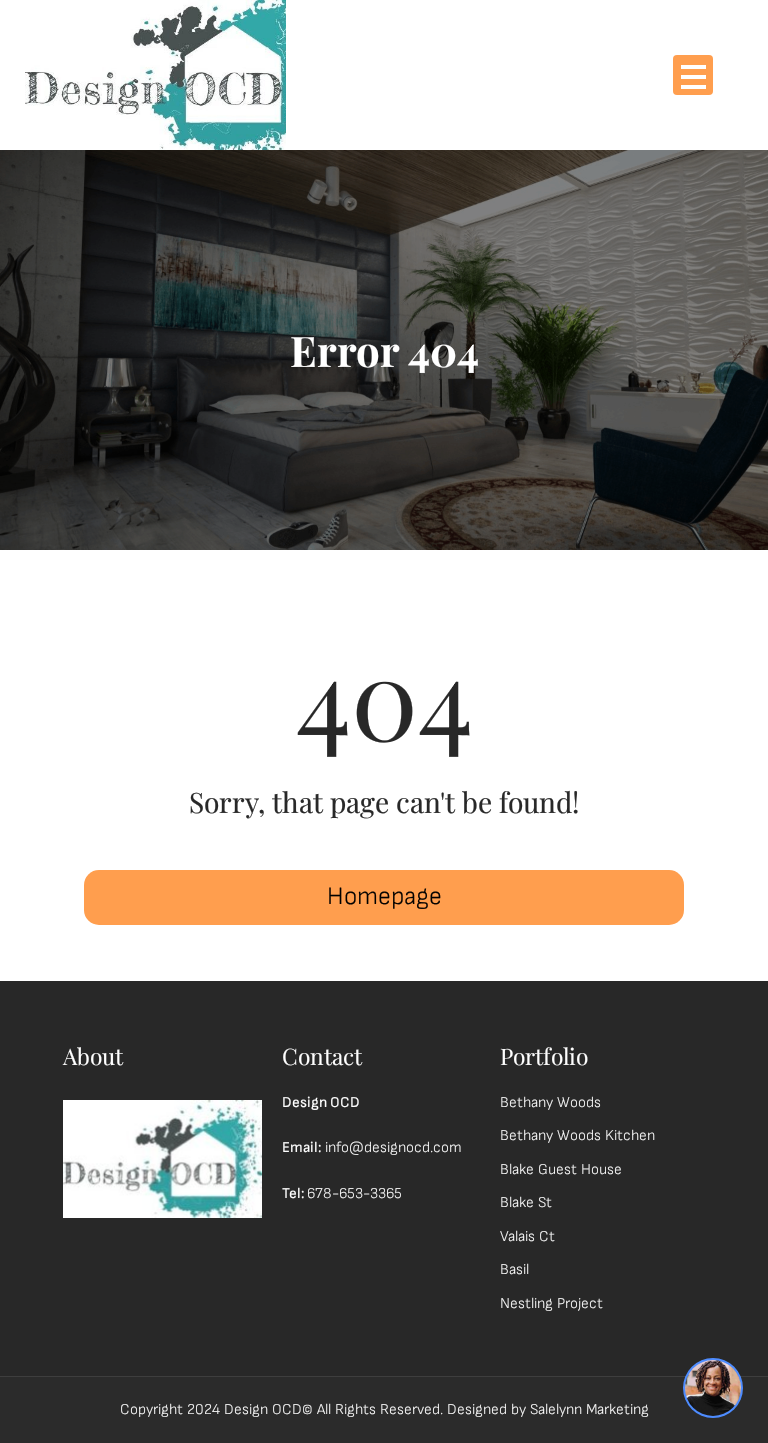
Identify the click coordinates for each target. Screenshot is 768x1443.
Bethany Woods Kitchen (577, 1135)
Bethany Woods (550, 1102)
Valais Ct (527, 1236)
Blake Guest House (561, 1169)
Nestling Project (551, 1303)
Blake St (526, 1202)
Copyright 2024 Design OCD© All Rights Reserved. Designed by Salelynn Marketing (384, 1409)
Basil (514, 1269)
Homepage (384, 896)
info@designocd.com (393, 1147)
